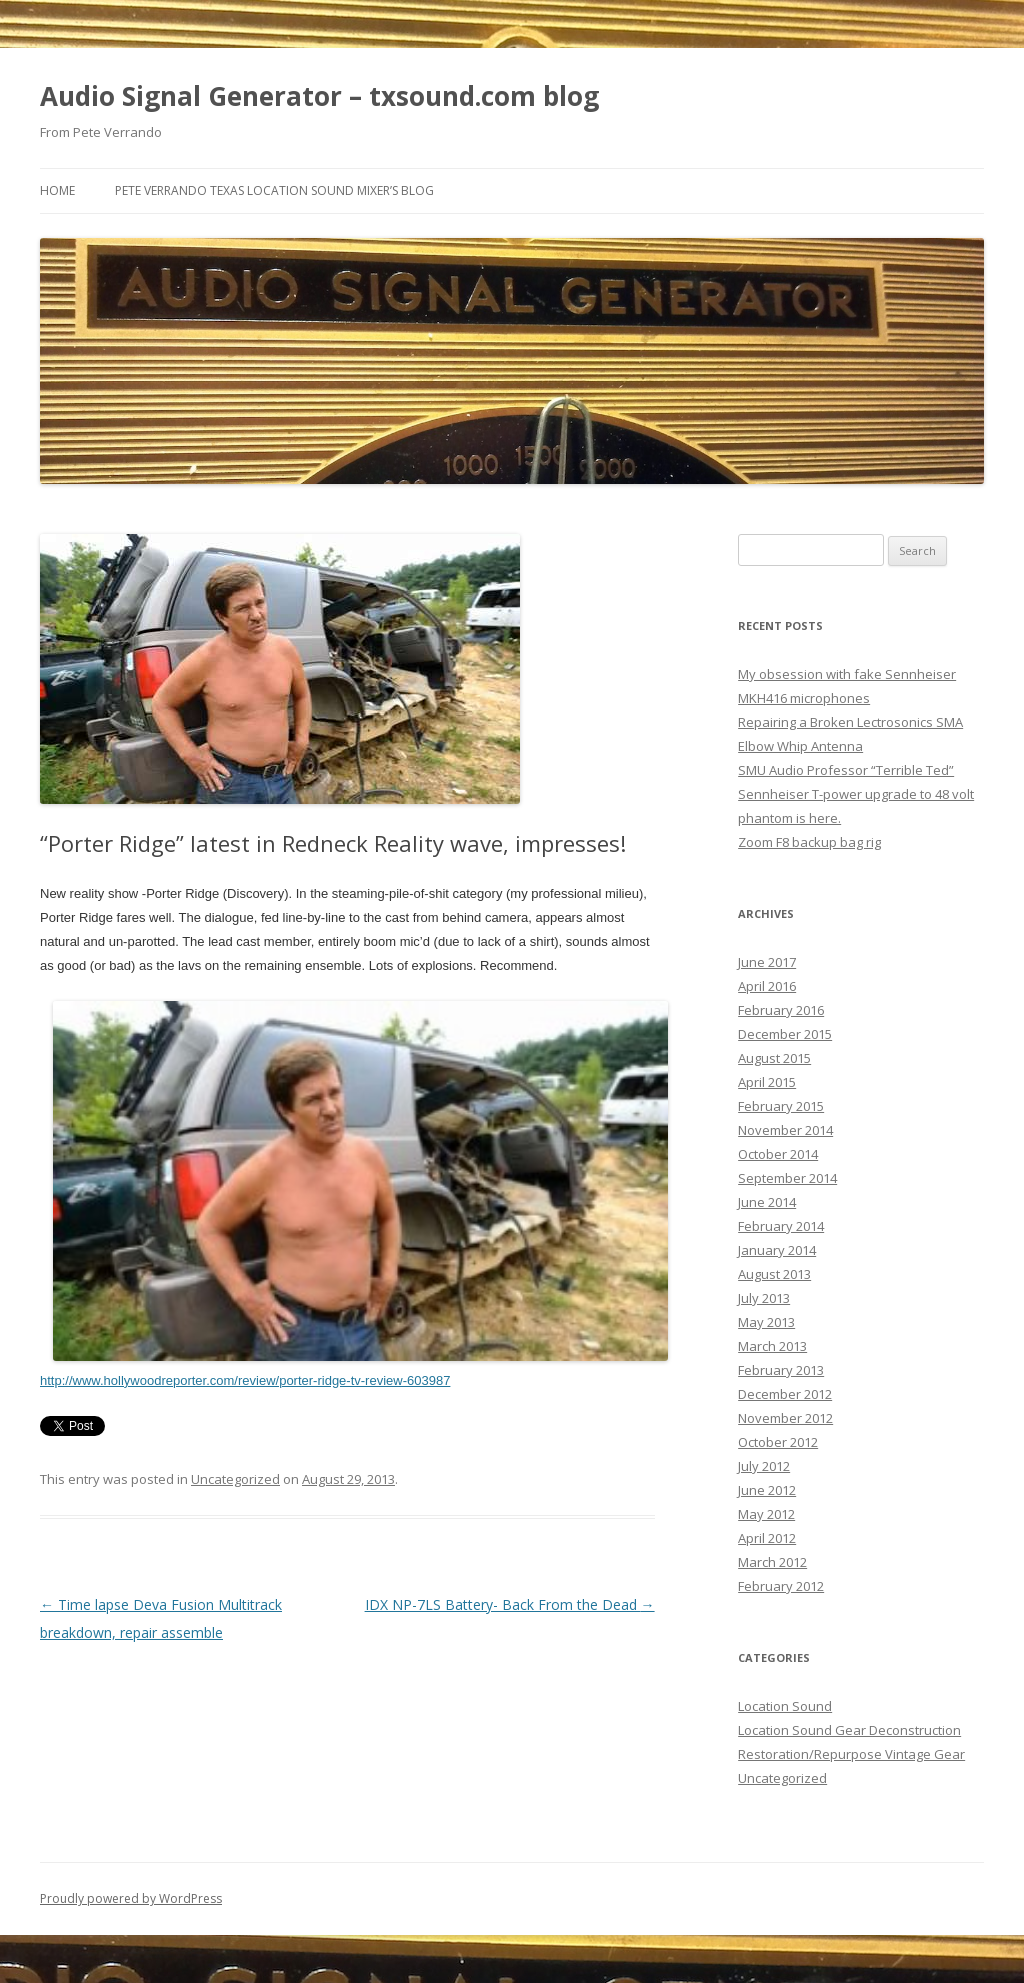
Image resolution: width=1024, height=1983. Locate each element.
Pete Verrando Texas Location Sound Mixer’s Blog (274, 190)
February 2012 (781, 1586)
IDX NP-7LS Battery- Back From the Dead (510, 1604)
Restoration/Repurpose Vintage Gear (851, 1754)
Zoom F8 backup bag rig (809, 842)
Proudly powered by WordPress (131, 1898)
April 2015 (767, 1082)
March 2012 (772, 1562)
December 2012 (785, 1394)
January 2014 (777, 1250)
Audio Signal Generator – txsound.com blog (319, 96)
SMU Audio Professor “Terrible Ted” (846, 770)
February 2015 (781, 1106)
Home (57, 190)
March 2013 (772, 1346)
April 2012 (767, 1538)
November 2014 (785, 1130)
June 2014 (767, 1202)
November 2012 (785, 1418)
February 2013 (781, 1370)
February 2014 (781, 1226)
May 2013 (766, 1322)
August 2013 (774, 1274)
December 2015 (785, 1034)
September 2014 (787, 1178)
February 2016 (781, 1010)
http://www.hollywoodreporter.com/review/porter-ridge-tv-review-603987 (245, 1380)
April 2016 (767, 986)
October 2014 (778, 1154)
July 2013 (764, 1298)
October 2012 (778, 1442)
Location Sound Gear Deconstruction (849, 1730)
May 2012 (766, 1514)
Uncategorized (235, 1479)
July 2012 (764, 1466)
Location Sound (785, 1706)
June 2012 (767, 1490)
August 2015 (774, 1058)
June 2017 (767, 962)
